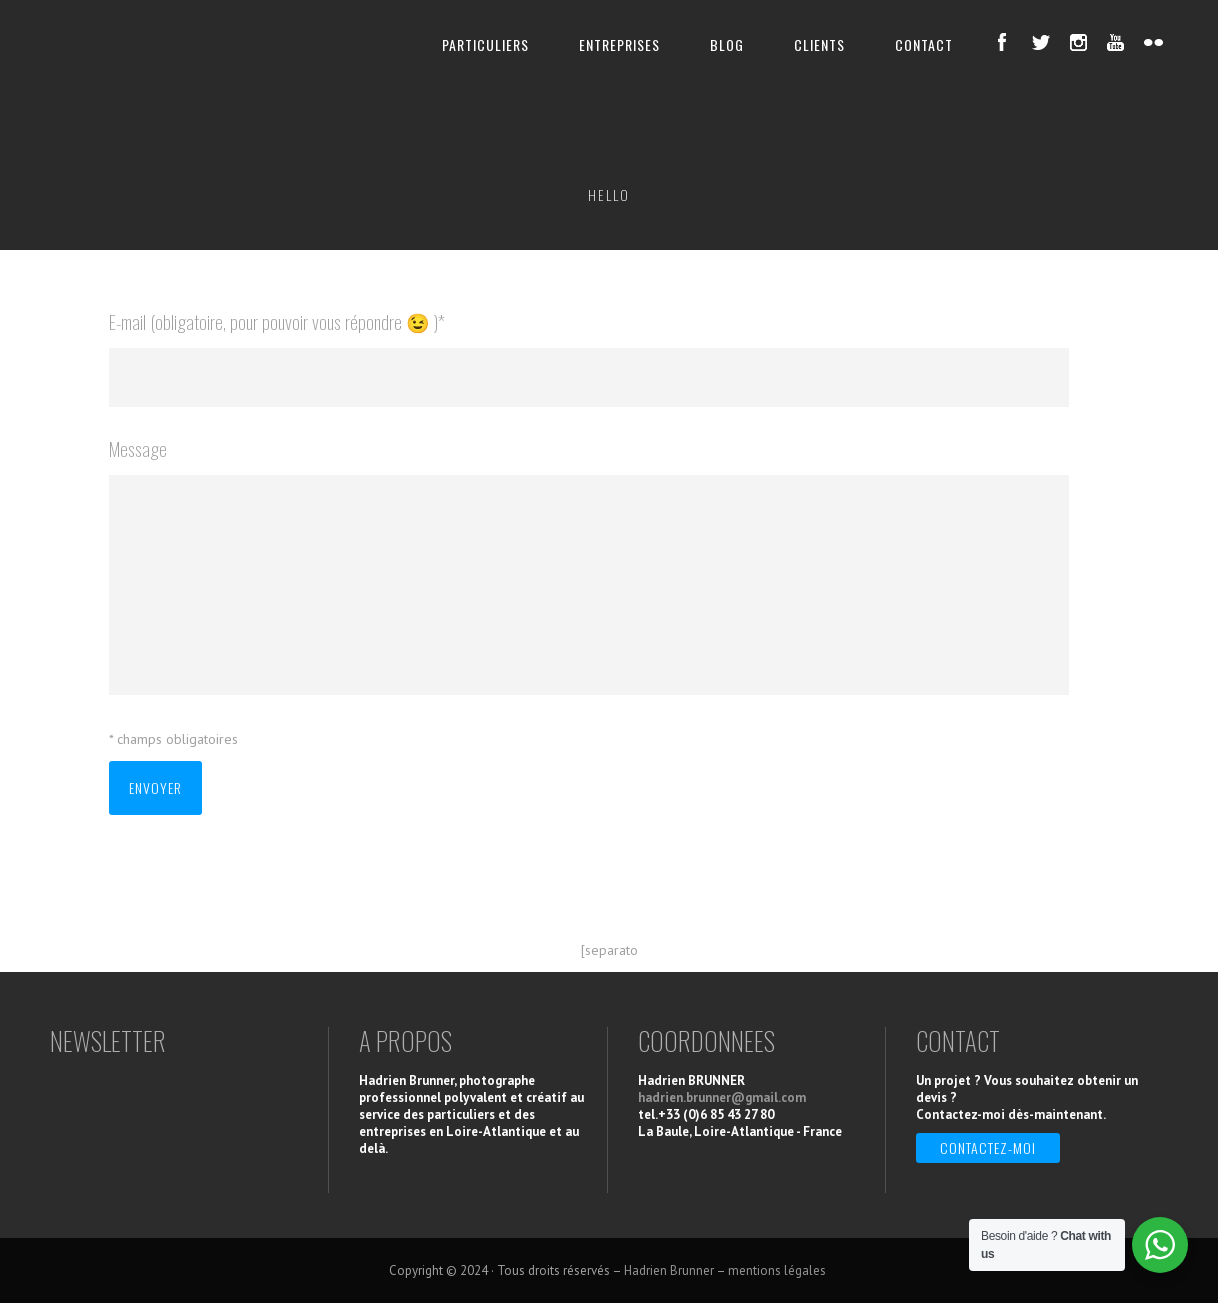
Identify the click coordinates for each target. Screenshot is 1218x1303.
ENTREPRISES (619, 44)
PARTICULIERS (485, 44)
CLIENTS (819, 44)
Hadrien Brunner (669, 1270)
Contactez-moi (988, 1147)
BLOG (727, 44)
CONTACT (924, 44)
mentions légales (778, 1270)
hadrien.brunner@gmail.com (722, 1097)
